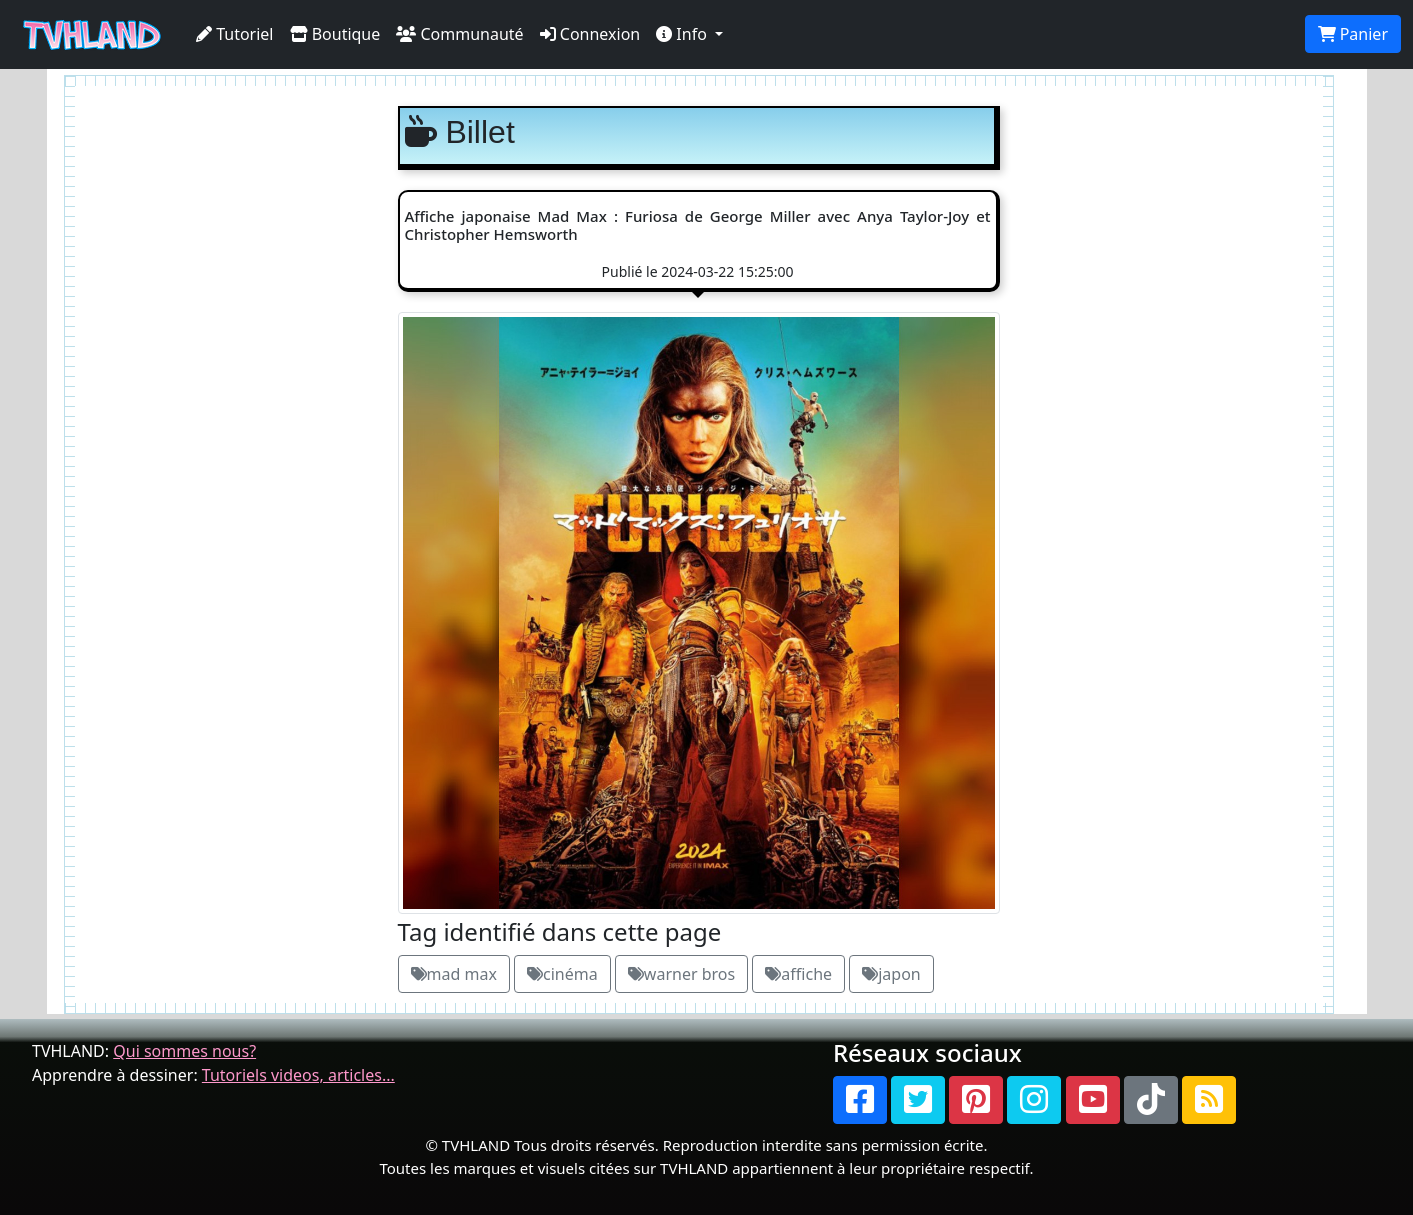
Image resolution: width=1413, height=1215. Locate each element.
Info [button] (683, 34)
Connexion (590, 34)
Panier (1353, 34)
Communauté (459, 34)
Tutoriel (235, 34)
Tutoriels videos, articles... (298, 1075)
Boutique (335, 34)
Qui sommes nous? (184, 1051)
